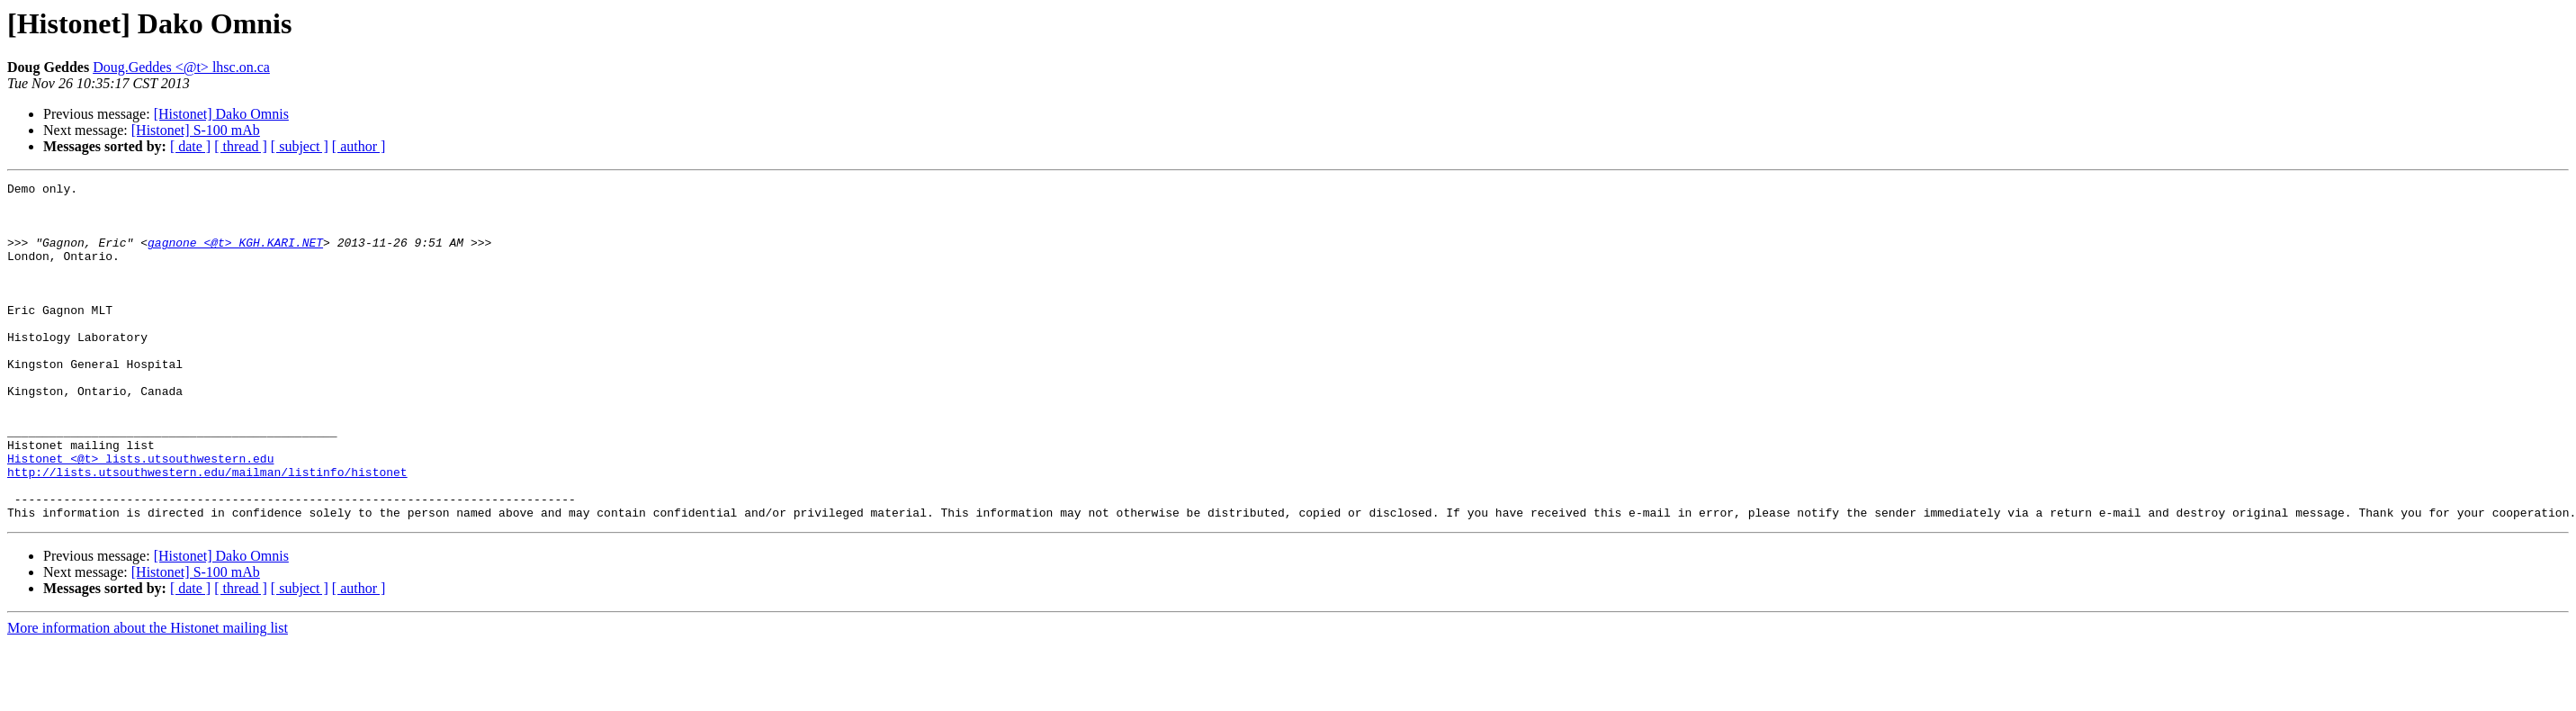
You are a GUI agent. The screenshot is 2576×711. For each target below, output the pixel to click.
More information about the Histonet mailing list (147, 695)
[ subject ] (299, 146)
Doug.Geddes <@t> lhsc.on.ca (181, 67)
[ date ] (190, 146)
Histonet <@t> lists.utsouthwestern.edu (140, 515)
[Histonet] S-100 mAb (195, 130)
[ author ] (359, 146)
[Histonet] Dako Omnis (221, 114)
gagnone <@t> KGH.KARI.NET (235, 256)
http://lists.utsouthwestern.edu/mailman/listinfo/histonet (207, 531)
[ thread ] (240, 146)
